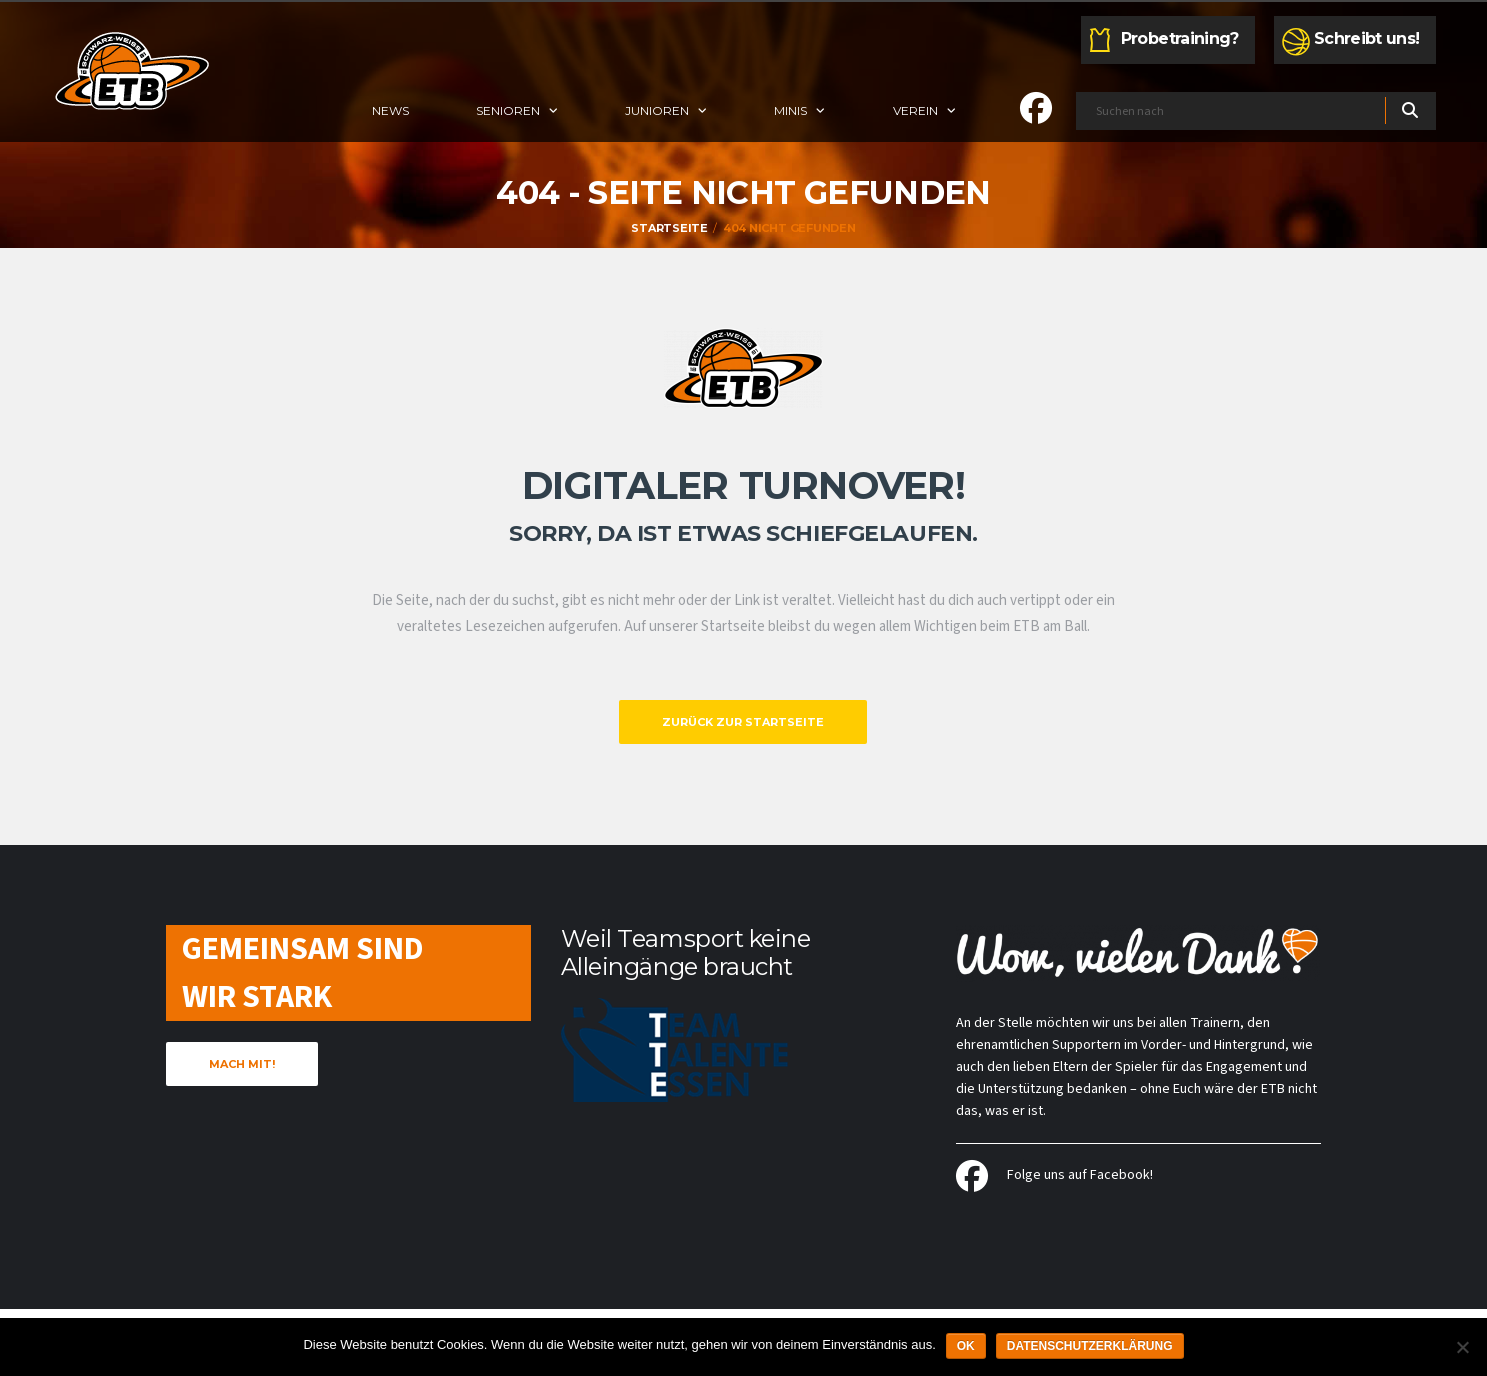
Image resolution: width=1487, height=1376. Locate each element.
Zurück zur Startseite (743, 722)
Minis (790, 110)
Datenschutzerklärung (1090, 1346)
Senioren (508, 110)
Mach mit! (242, 1064)
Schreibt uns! (1367, 38)
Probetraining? (1180, 38)
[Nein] (1462, 1347)
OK (966, 1346)
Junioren (657, 110)
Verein (915, 110)
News (390, 110)
